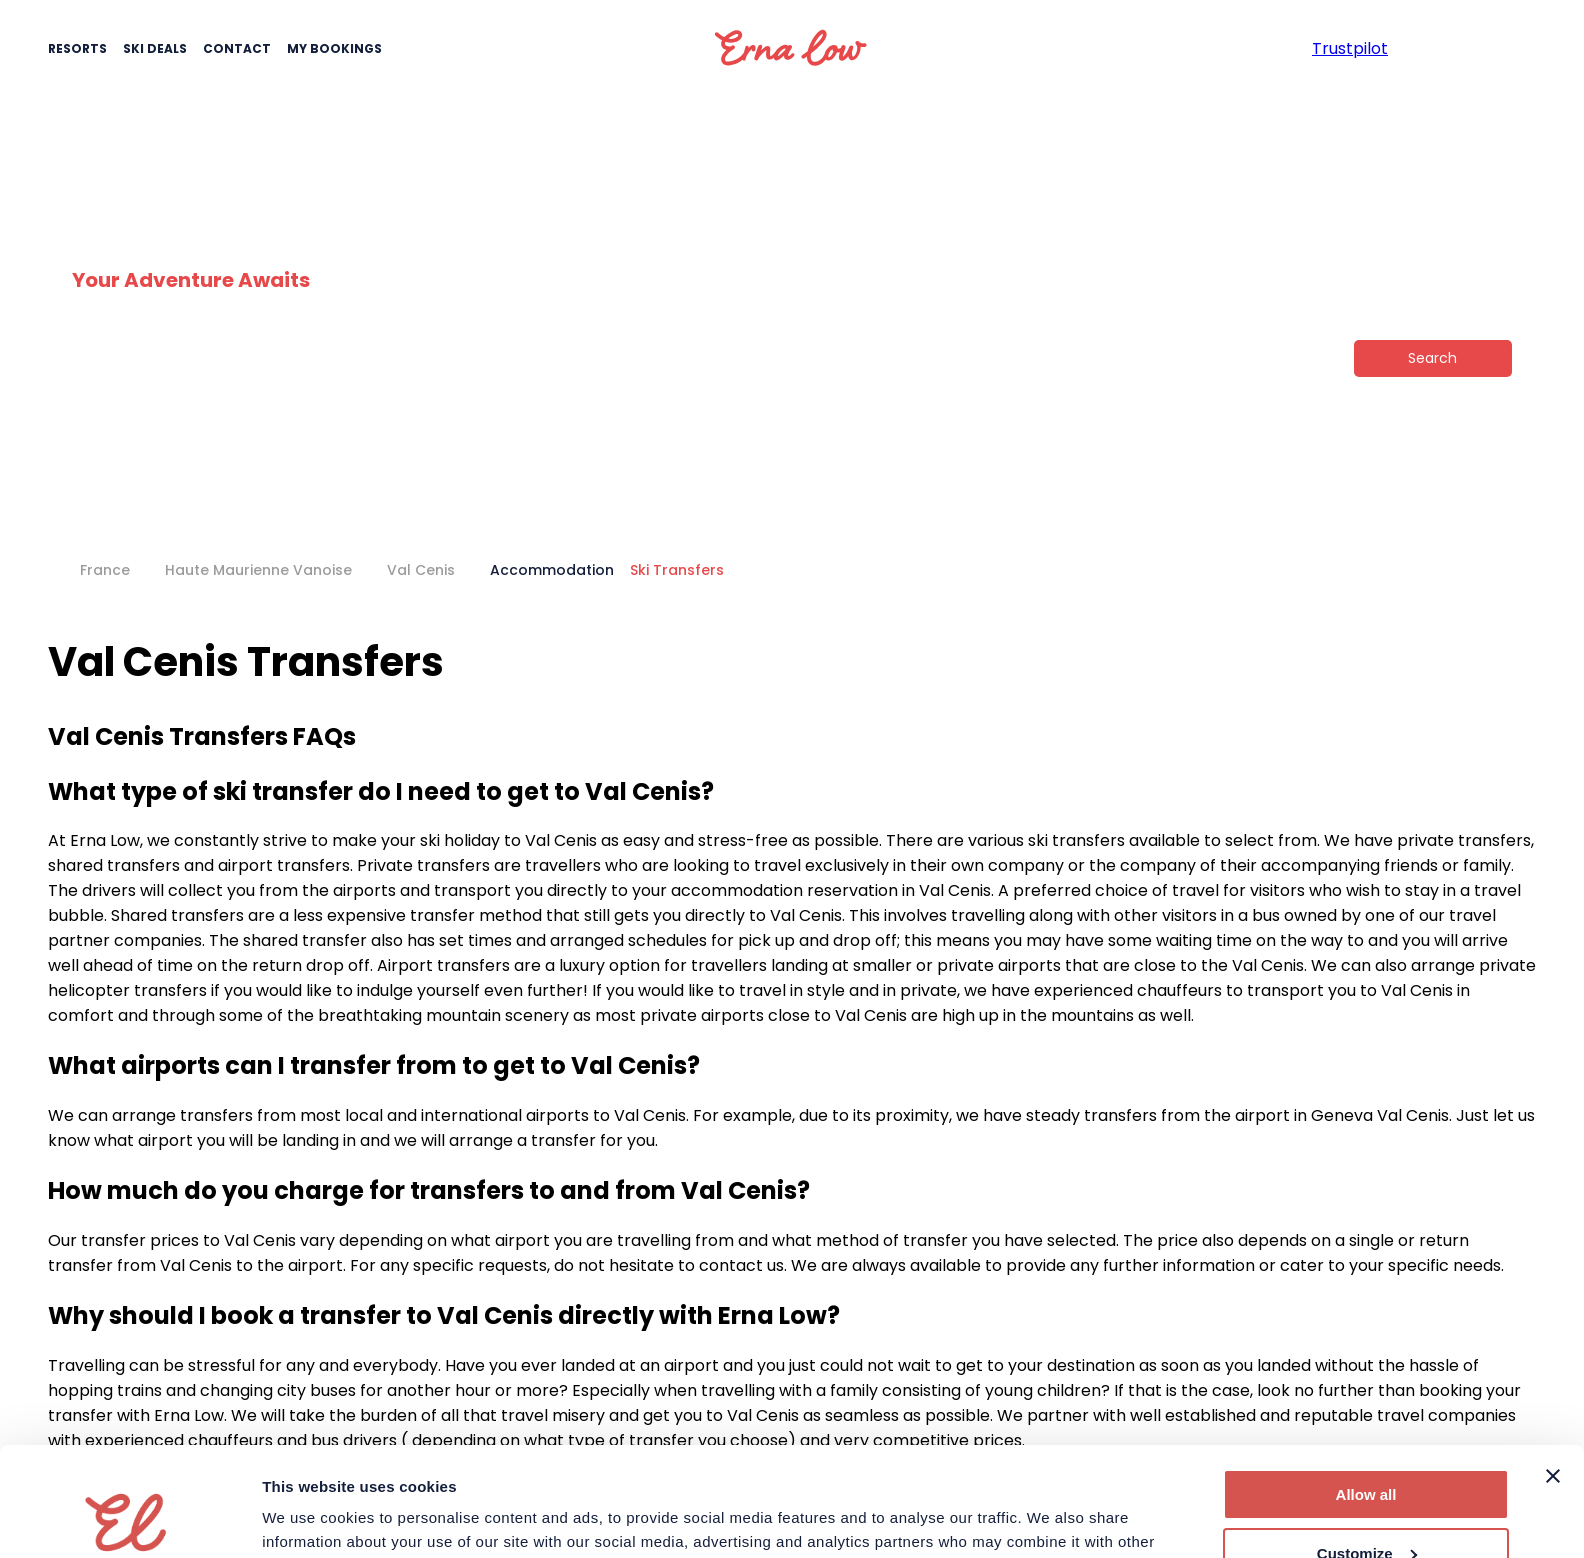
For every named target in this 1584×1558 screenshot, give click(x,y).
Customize (1367, 1450)
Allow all (1366, 1392)
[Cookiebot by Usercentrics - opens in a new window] (129, 1519)
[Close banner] (1553, 1374)
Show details (308, 1518)
